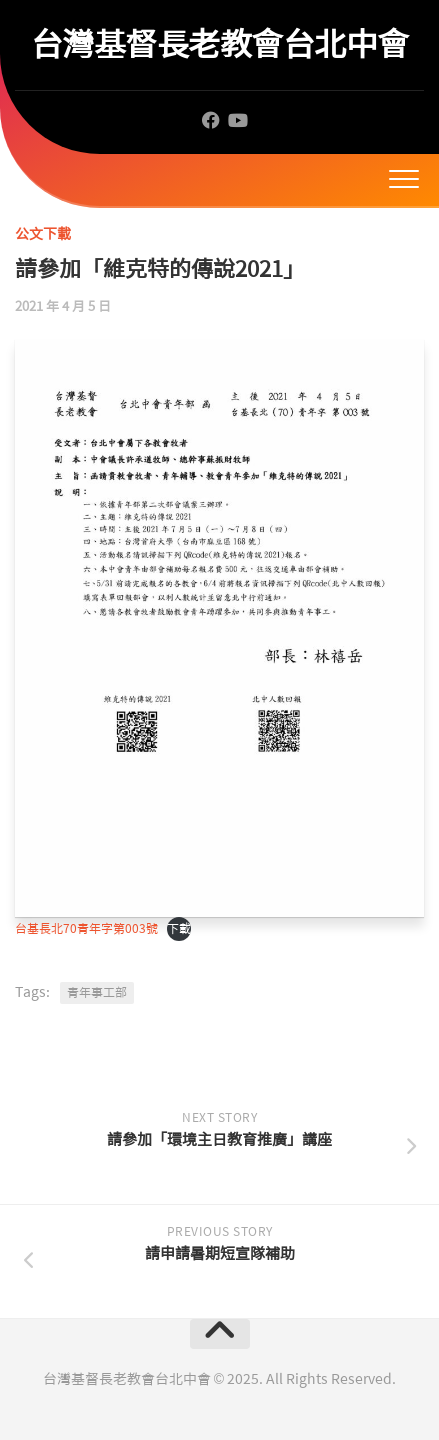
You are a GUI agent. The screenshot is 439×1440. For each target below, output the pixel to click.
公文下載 (43, 234)
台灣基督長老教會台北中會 (220, 44)
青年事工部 (97, 993)
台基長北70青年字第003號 (86, 929)
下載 (179, 929)
